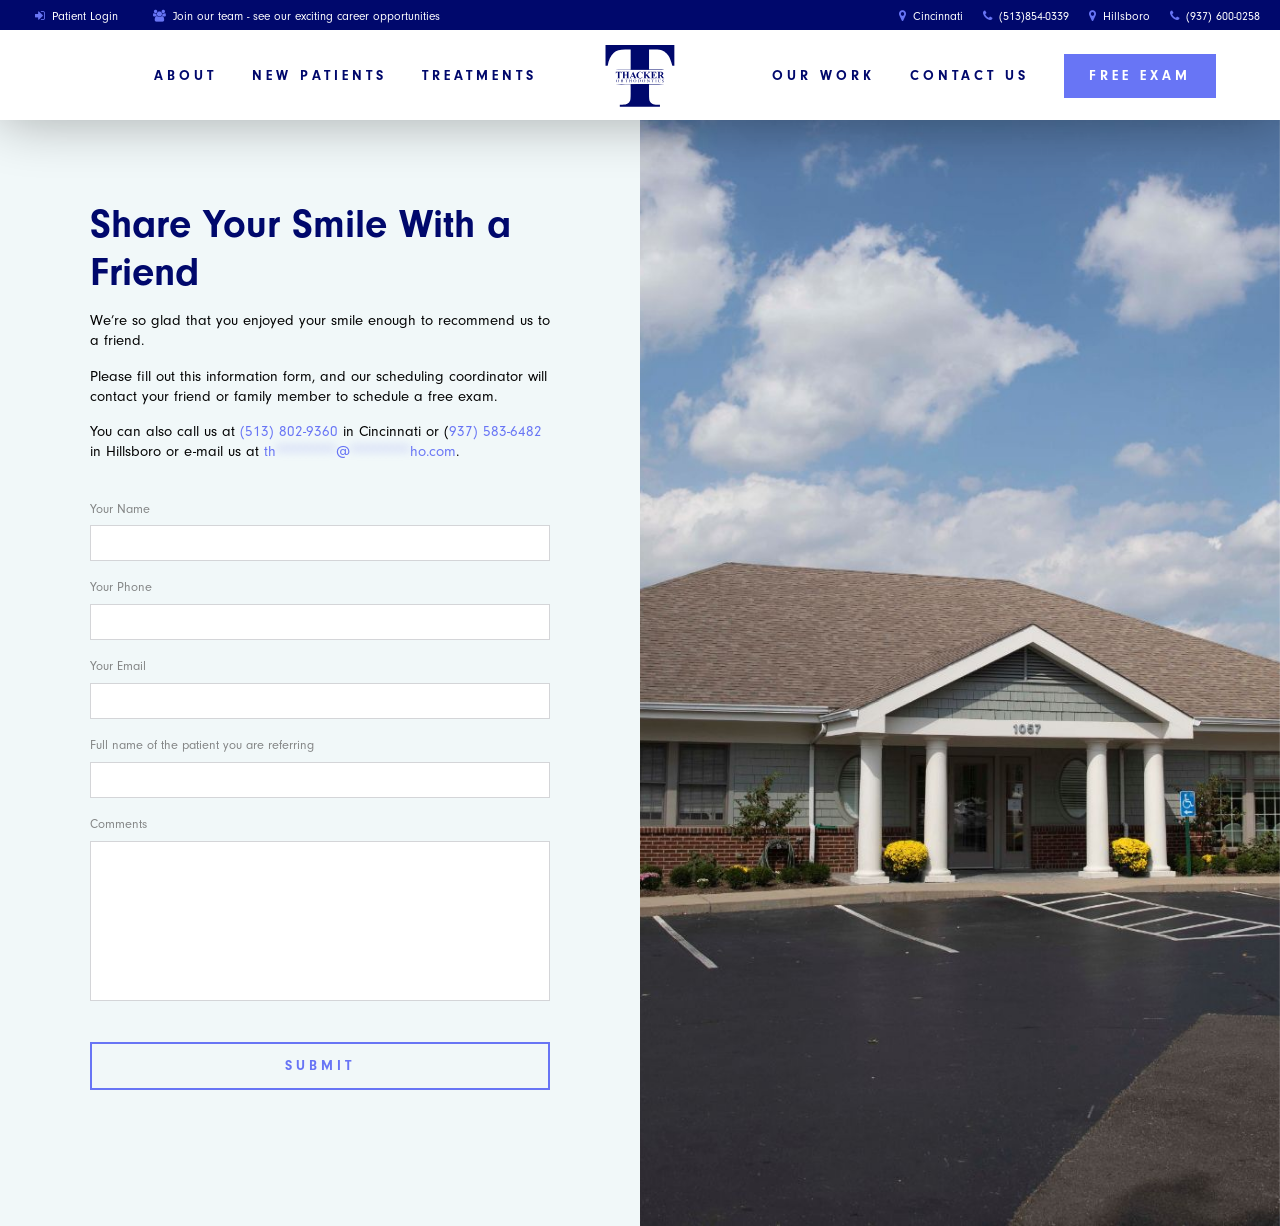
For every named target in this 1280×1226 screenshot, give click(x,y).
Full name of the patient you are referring (202, 744)
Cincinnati (931, 16)
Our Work (823, 75)
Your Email (118, 665)
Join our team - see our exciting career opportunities (296, 16)
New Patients (319, 75)
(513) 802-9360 (289, 431)
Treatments (479, 75)
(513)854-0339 (1026, 16)
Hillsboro (1119, 16)
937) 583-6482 (495, 431)
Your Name (120, 508)
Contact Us (969, 75)
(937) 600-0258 (1215, 16)
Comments (118, 823)
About (185, 75)
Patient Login (76, 16)
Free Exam (1140, 75)
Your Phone (121, 586)
